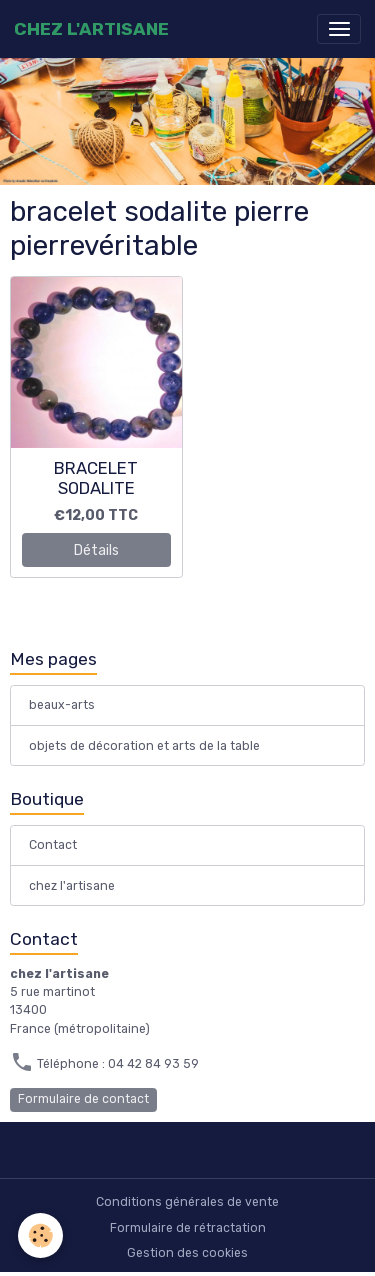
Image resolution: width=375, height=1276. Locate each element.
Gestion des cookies (187, 1253)
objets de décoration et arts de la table (144, 746)
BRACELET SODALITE (96, 478)
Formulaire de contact (83, 1099)
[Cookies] (40, 1235)
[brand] (91, 29)
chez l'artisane (72, 886)
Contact (53, 845)
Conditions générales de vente (187, 1202)
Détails (96, 550)
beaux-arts (62, 705)
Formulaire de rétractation (188, 1228)
